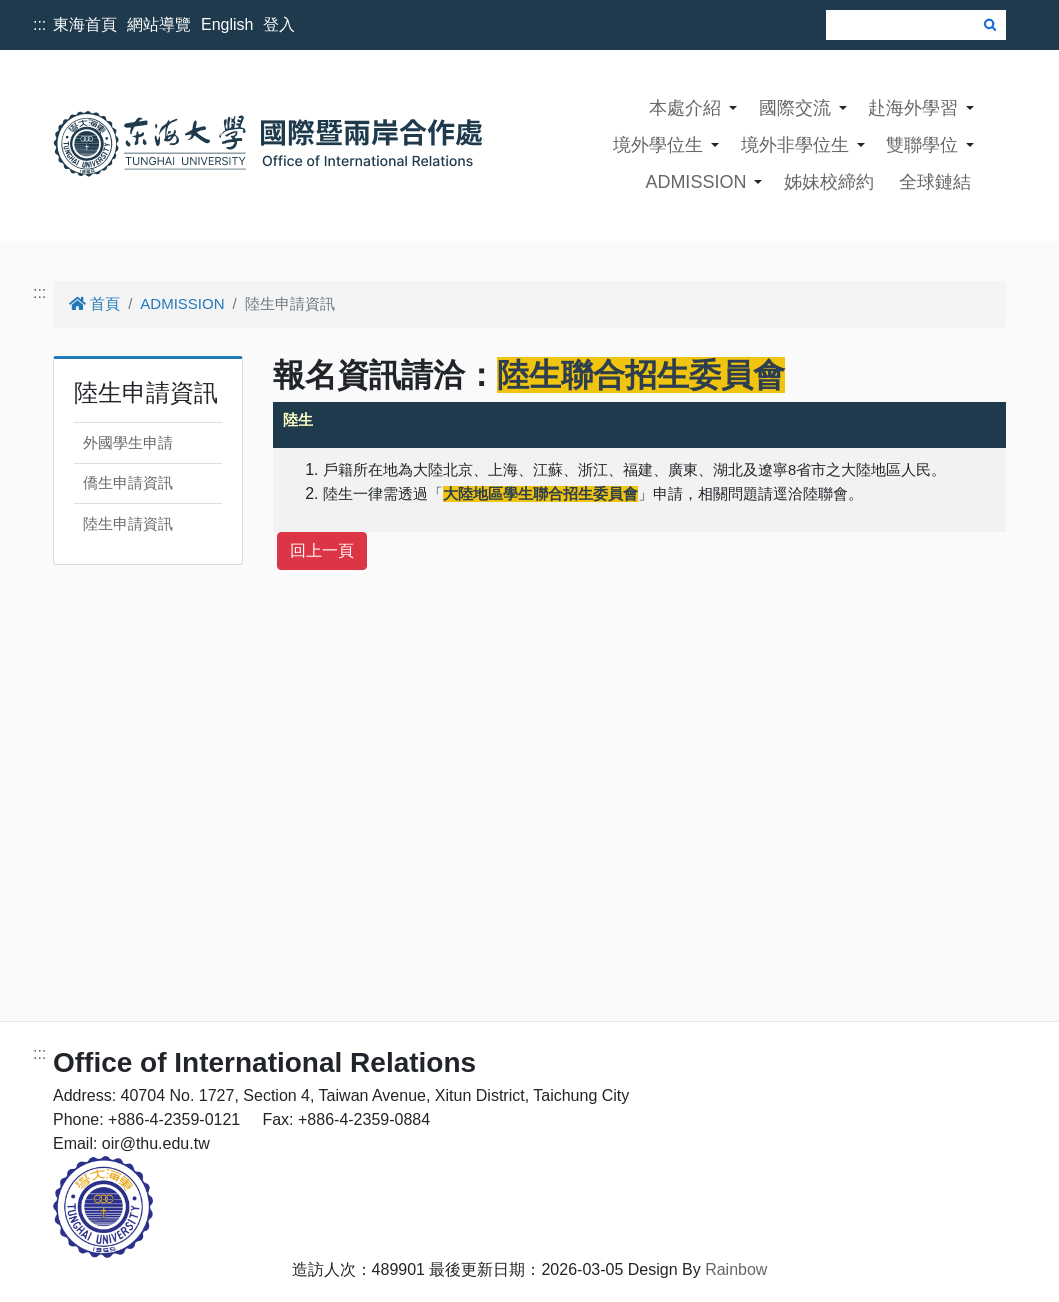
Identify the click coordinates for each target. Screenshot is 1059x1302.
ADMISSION (695, 182)
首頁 (94, 303)
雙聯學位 (922, 145)
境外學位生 (658, 145)
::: (39, 24)
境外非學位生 (795, 145)
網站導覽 (159, 24)
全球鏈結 (935, 182)
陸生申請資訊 (128, 523)
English (227, 24)
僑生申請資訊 (128, 482)
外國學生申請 (128, 442)
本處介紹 (685, 108)
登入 (279, 24)
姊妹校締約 (829, 182)
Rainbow (736, 1269)
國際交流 (795, 108)
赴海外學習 (913, 108)
